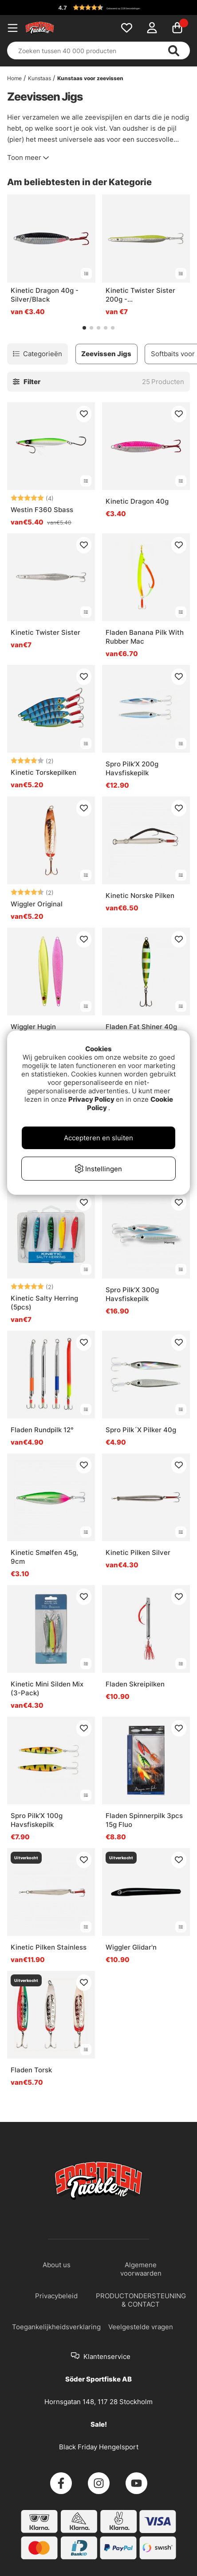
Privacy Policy (91, 1099)
